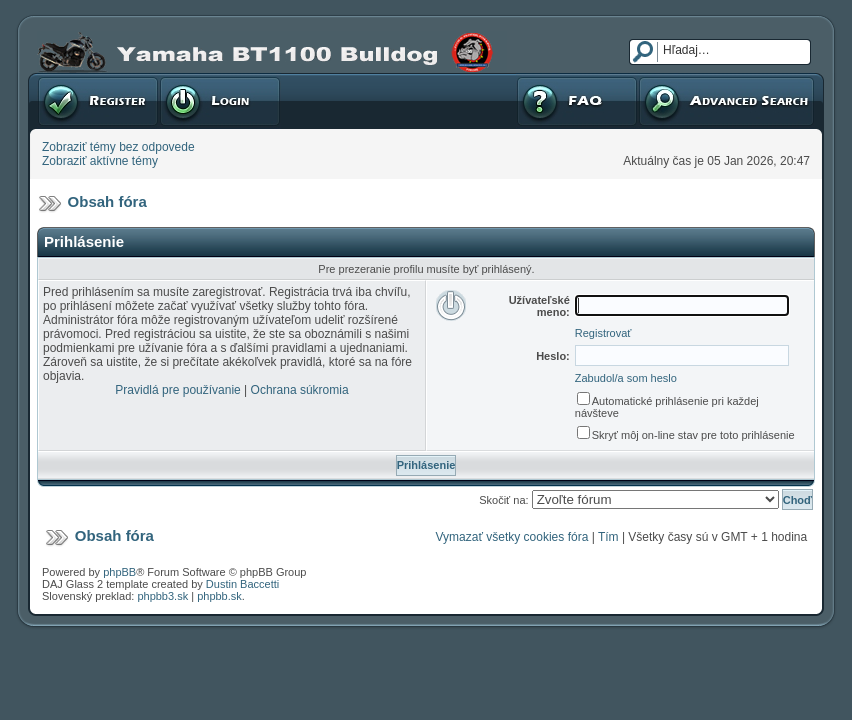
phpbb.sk (219, 596)
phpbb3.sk (162, 596)
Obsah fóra (107, 201)
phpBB (119, 572)
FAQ (577, 101)
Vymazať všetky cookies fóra (512, 537)
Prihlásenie (220, 101)
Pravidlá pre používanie (177, 390)
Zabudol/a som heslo (626, 378)
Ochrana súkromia (300, 390)
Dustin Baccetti (242, 584)
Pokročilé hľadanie (726, 101)
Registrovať (98, 101)
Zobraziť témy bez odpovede (118, 147)
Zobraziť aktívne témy (100, 161)
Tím (608, 537)
